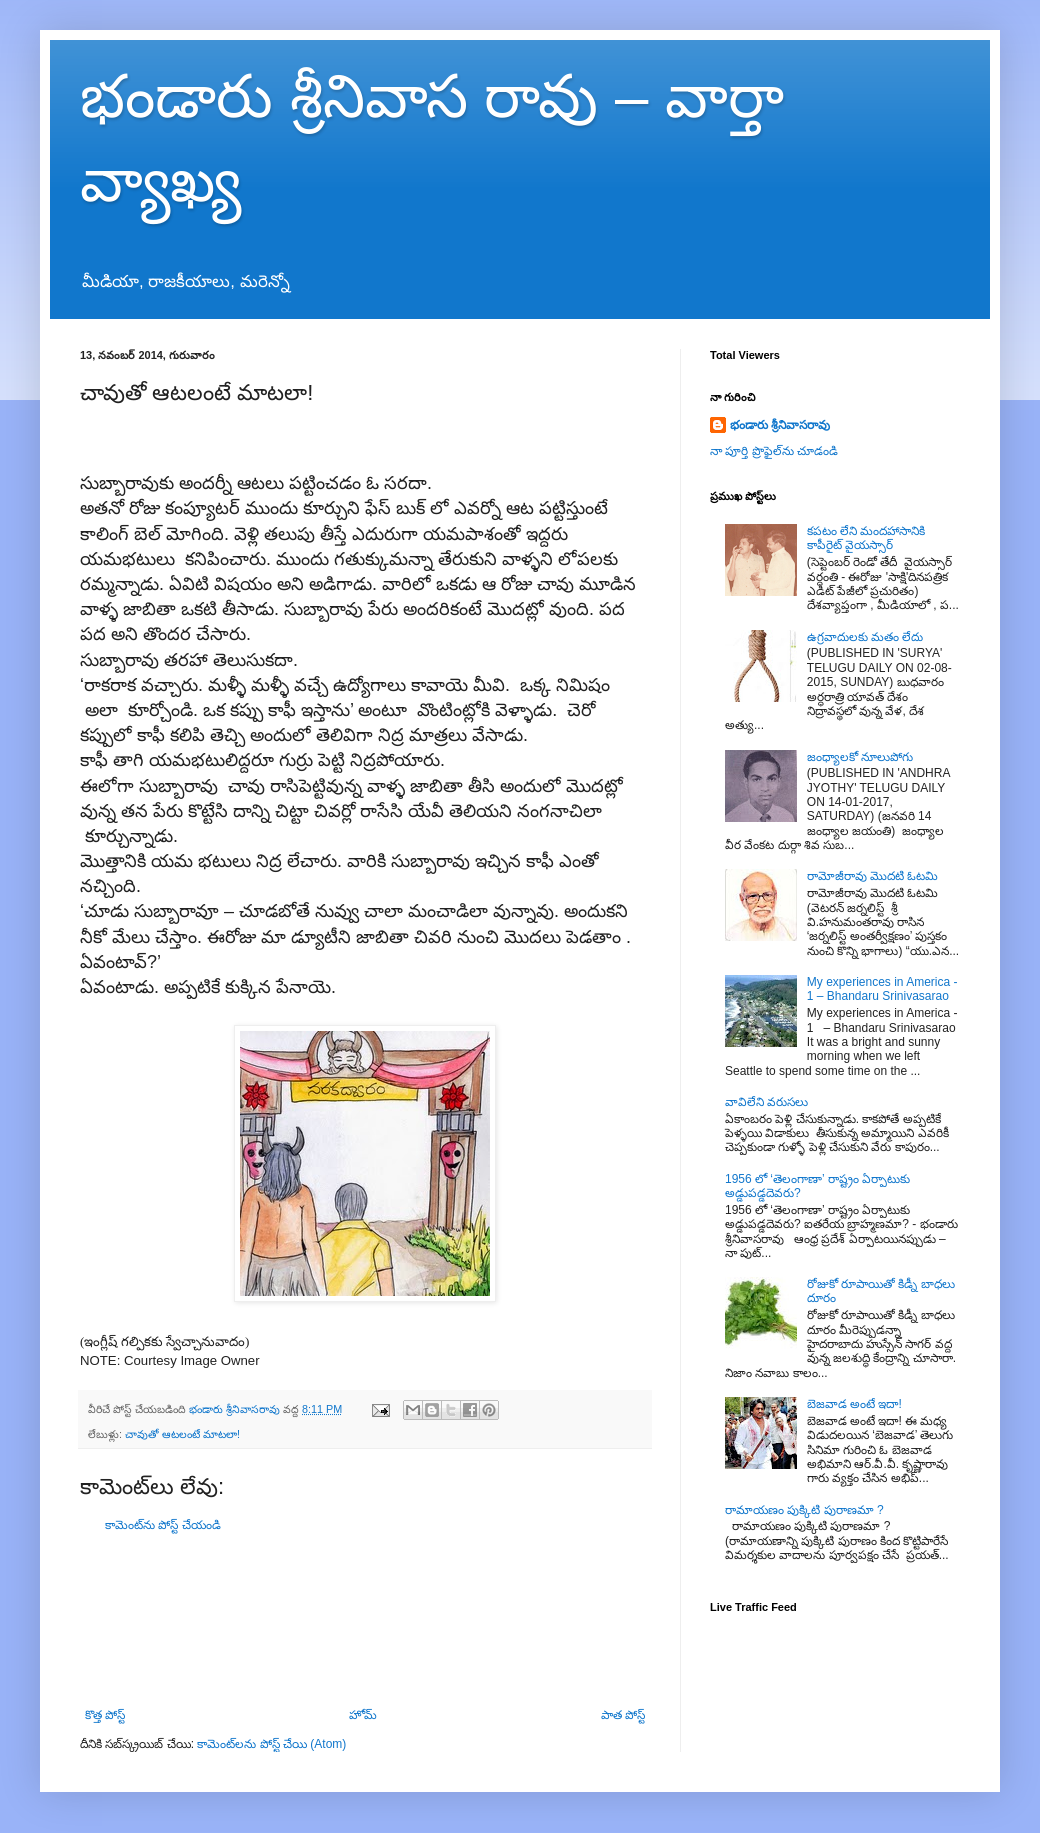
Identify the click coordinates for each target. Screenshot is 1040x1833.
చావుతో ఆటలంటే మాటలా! (182, 1434)
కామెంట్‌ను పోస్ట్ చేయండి (163, 1525)
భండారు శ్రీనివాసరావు (780, 425)
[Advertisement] (365, 1620)
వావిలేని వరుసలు (766, 1102)
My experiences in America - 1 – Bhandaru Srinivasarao (882, 989)
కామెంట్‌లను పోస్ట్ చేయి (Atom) (271, 1744)
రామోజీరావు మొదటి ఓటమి (873, 876)
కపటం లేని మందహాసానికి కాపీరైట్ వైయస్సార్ (866, 538)
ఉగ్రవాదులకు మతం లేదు (865, 637)
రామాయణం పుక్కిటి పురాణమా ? (804, 1510)
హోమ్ (363, 1715)
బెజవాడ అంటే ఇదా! (854, 1404)
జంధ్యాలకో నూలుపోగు (860, 757)
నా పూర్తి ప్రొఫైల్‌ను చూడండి (774, 451)
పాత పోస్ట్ (623, 1715)
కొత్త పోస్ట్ (105, 1715)
